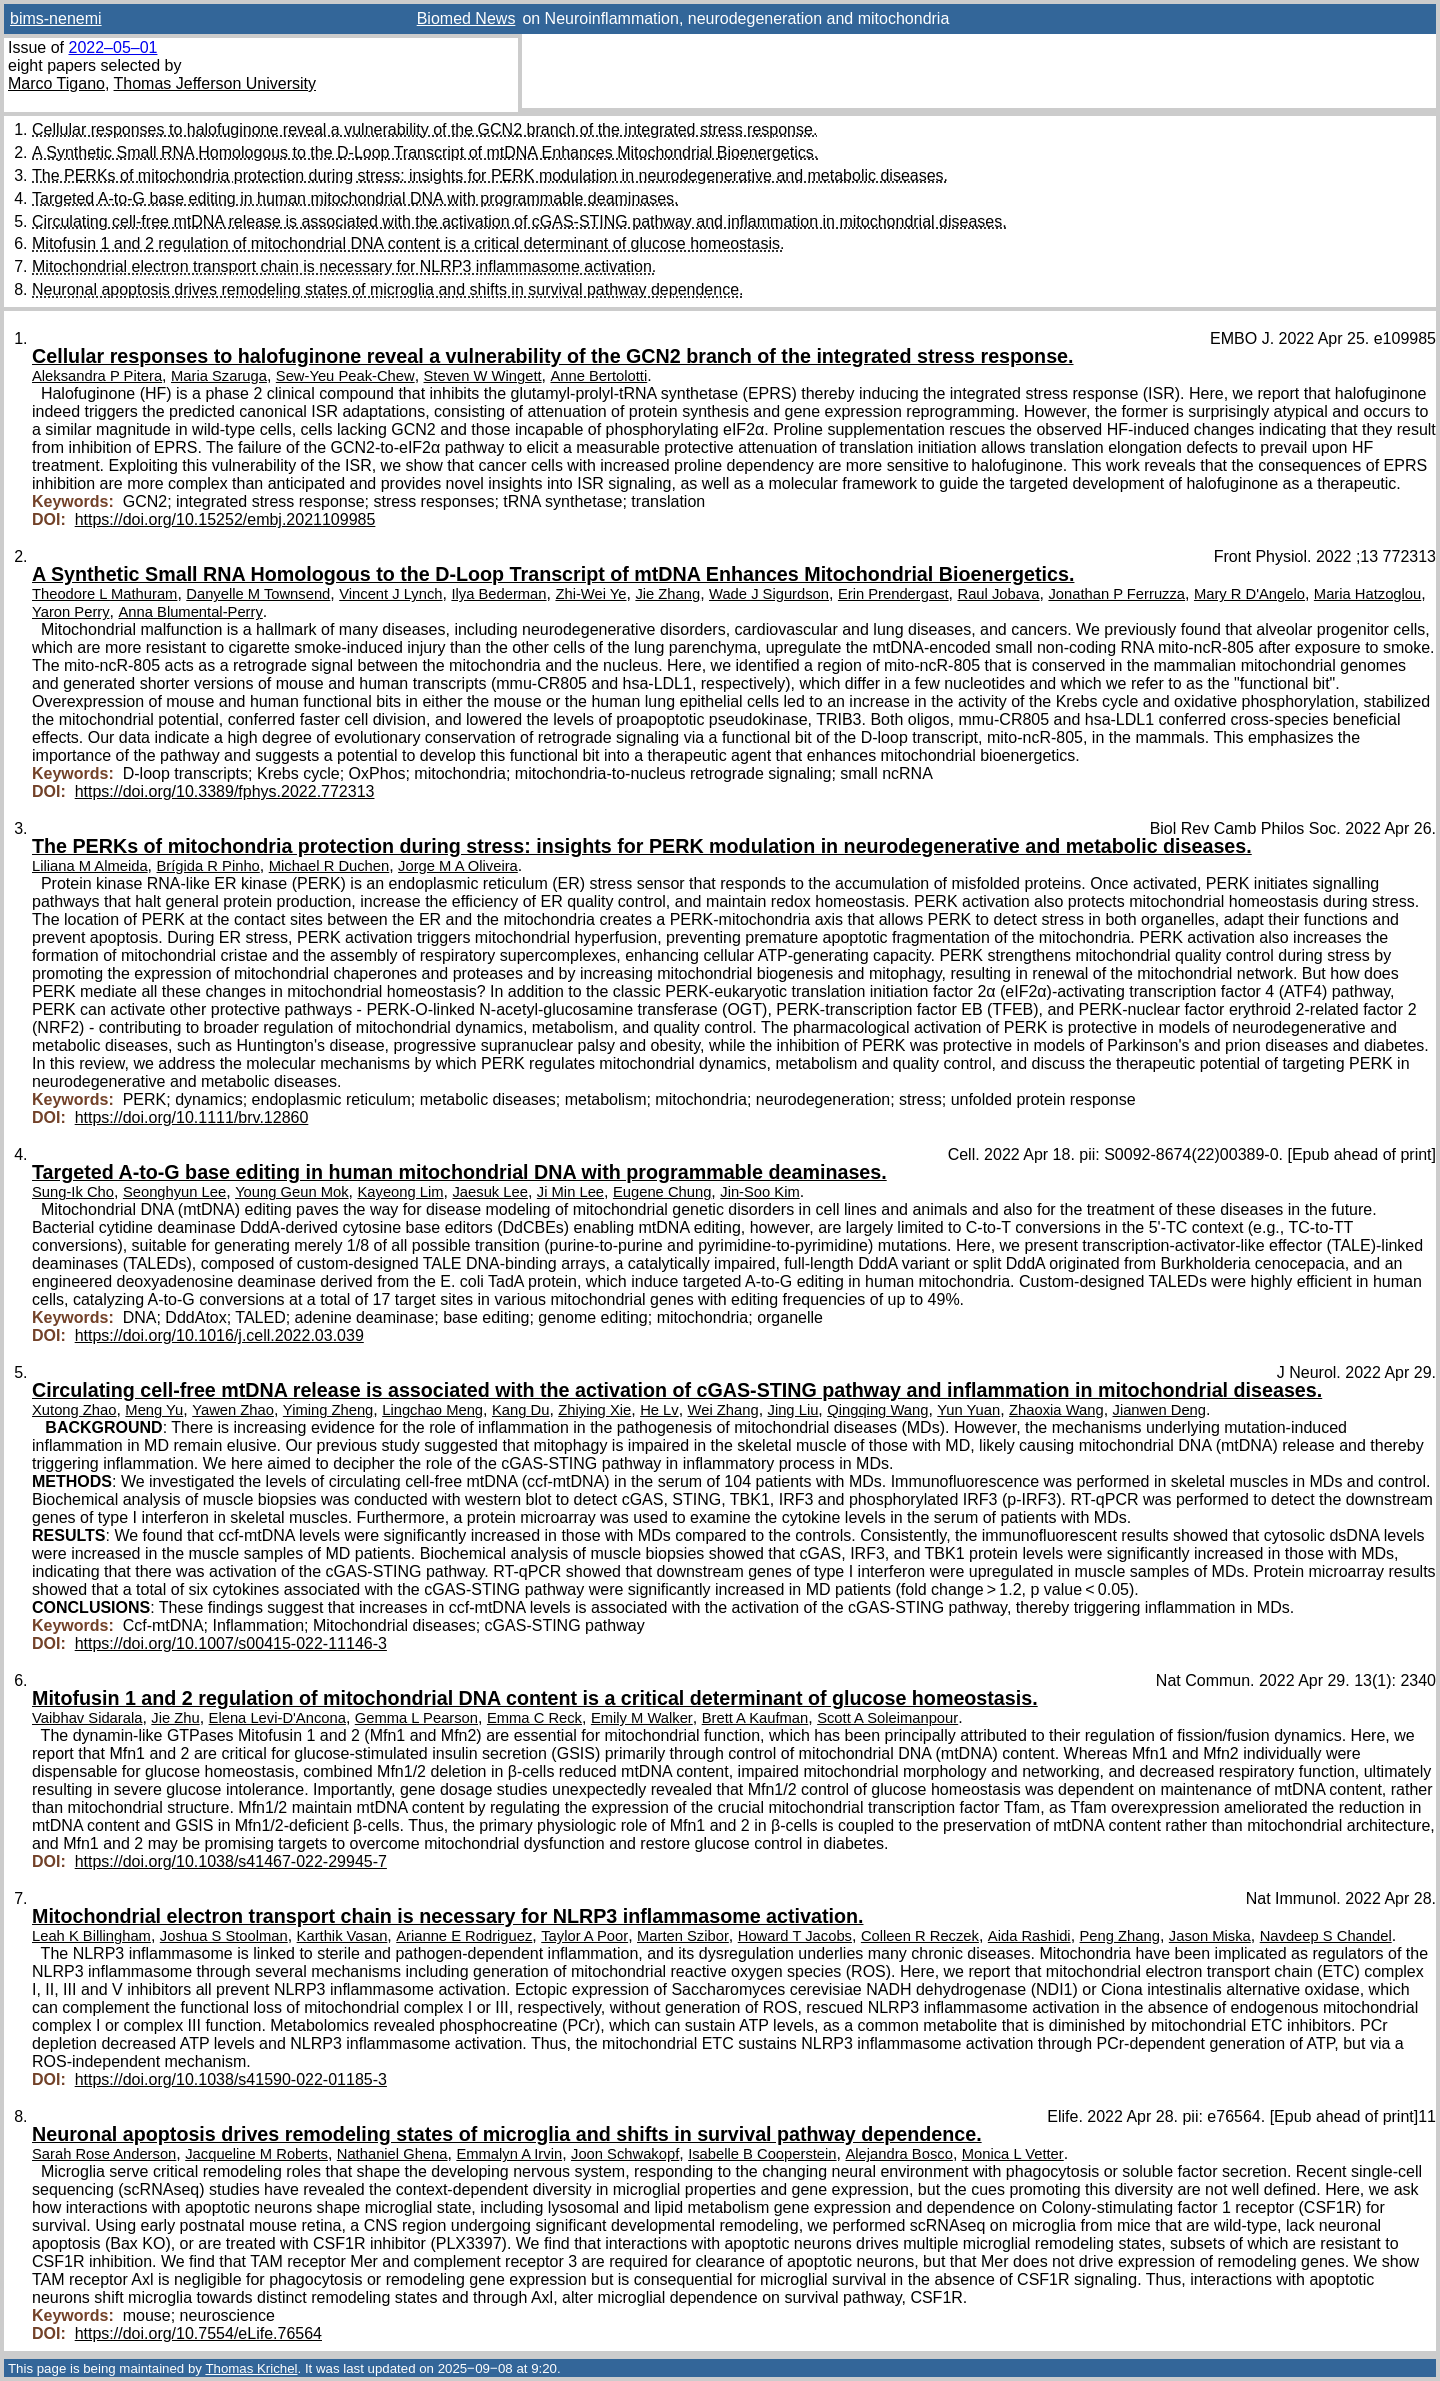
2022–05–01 (112, 47)
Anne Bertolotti (598, 376)
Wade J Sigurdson (769, 594)
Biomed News (466, 18)
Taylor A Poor (584, 1936)
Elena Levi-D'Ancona (277, 1718)
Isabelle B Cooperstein (762, 2154)
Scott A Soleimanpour (887, 1718)
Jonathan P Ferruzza (1116, 594)
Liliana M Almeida (90, 866)
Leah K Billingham (91, 1936)
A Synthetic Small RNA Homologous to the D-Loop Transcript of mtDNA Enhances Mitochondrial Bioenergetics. (425, 152)
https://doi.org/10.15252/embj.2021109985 (225, 519)
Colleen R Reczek (920, 1936)
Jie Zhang (667, 594)
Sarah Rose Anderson (104, 2154)
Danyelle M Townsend (258, 594)
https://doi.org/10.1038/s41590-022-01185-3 (231, 2079)
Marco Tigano (56, 83)
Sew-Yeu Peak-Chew (345, 376)
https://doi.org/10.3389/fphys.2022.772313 (225, 791)
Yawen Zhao (233, 1410)
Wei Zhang (723, 1410)
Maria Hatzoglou (1367, 594)
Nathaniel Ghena (392, 2154)
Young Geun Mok (291, 1192)
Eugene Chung (662, 1192)
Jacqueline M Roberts (256, 2154)
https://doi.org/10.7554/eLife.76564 (198, 2333)
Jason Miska (1210, 1936)
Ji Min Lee (570, 1192)
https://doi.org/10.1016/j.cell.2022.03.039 (219, 1335)
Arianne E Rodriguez (464, 1936)
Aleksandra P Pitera (97, 376)
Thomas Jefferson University (215, 83)
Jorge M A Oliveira (458, 866)
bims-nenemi (56, 18)
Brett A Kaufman (755, 1718)
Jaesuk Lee (489, 1192)
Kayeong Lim (400, 1192)
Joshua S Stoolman (224, 1936)
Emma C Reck (534, 1718)
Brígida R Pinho (208, 866)
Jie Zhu (175, 1718)
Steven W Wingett (483, 376)
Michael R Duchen (329, 866)
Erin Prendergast (893, 594)
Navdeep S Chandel (1326, 1936)
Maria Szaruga (219, 376)
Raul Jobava (999, 594)
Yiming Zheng (328, 1410)
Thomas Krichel (251, 2368)
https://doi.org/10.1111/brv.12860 (192, 1117)
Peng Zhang (1120, 1936)
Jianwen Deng (1159, 1410)
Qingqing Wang (877, 1410)
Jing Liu (793, 1410)
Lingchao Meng (432, 1410)
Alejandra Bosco (898, 2154)
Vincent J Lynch (390, 594)
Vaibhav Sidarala (87, 1718)
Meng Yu (154, 1410)
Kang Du (520, 1410)
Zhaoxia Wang (1056, 1410)
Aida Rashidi (1029, 1936)
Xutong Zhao (74, 1410)
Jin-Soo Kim (760, 1192)
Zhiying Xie (594, 1410)
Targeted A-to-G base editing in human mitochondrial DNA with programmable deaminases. (355, 198)
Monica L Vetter (1013, 2154)
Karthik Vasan (342, 1936)
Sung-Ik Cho (73, 1192)
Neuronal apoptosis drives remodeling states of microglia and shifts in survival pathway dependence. (388, 289)
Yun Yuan (968, 1410)
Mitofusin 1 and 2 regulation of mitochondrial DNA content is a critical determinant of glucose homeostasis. (408, 243)
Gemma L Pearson (416, 1718)
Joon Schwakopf (625, 2154)
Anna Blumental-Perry (191, 612)
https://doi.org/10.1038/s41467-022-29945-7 (231, 1861)
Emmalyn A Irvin (509, 2154)
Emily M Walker (642, 1718)
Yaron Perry (71, 612)
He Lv (659, 1410)
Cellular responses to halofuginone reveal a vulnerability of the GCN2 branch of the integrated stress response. (424, 129)
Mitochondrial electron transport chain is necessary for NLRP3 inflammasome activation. (344, 266)
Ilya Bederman (498, 594)
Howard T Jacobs (795, 1936)
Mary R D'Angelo (1249, 594)
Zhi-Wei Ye (590, 594)
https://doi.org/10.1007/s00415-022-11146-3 (231, 1643)
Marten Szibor (683, 1936)
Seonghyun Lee (174, 1192)
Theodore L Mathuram (104, 594)
